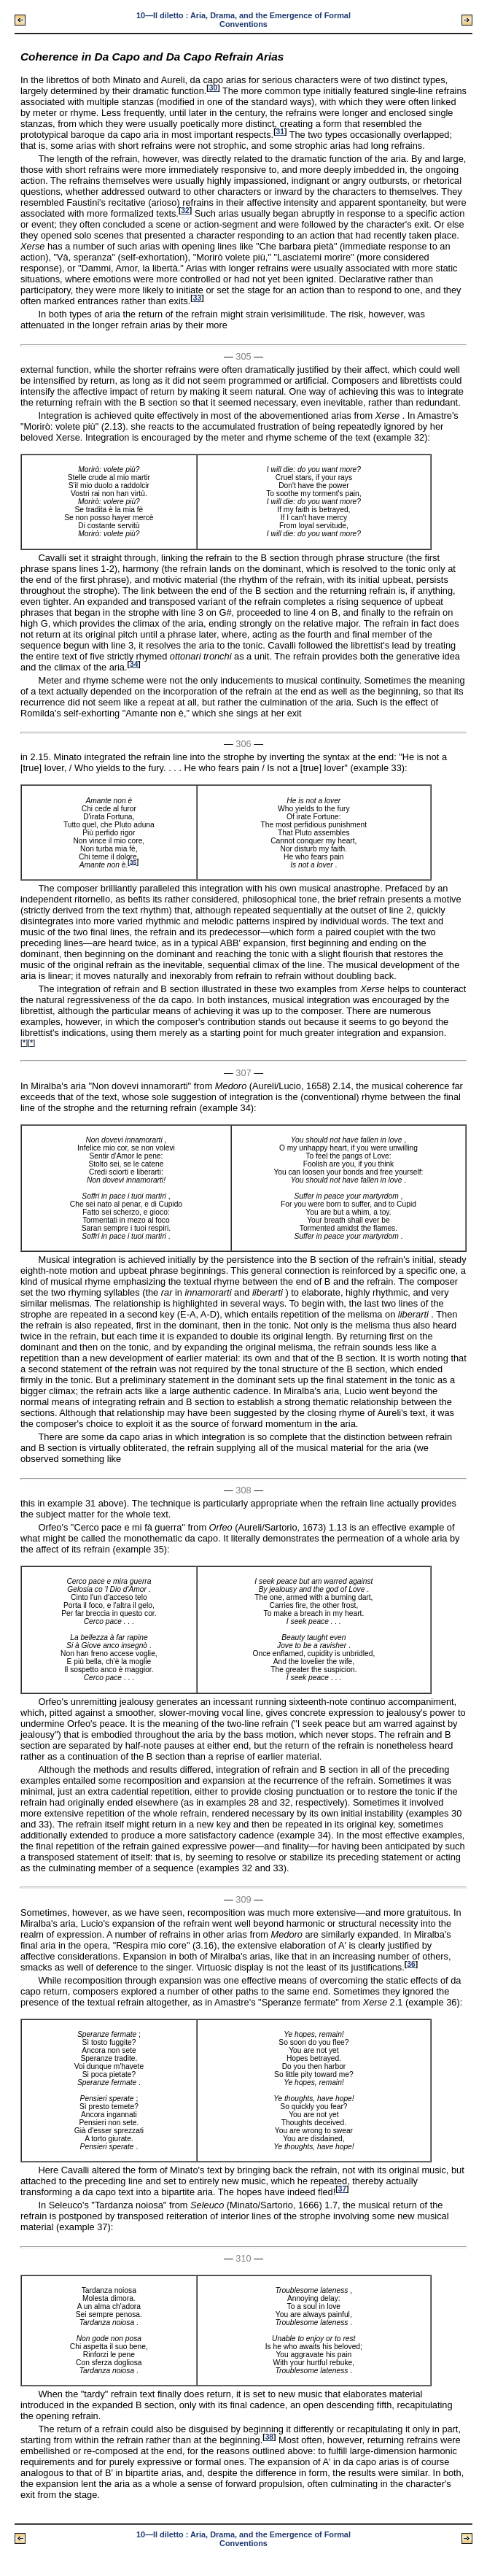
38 (269, 2437)
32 (185, 210)
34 (134, 664)
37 (342, 2189)
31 (280, 132)
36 (411, 1964)
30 (213, 88)
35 (133, 862)
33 (197, 298)
